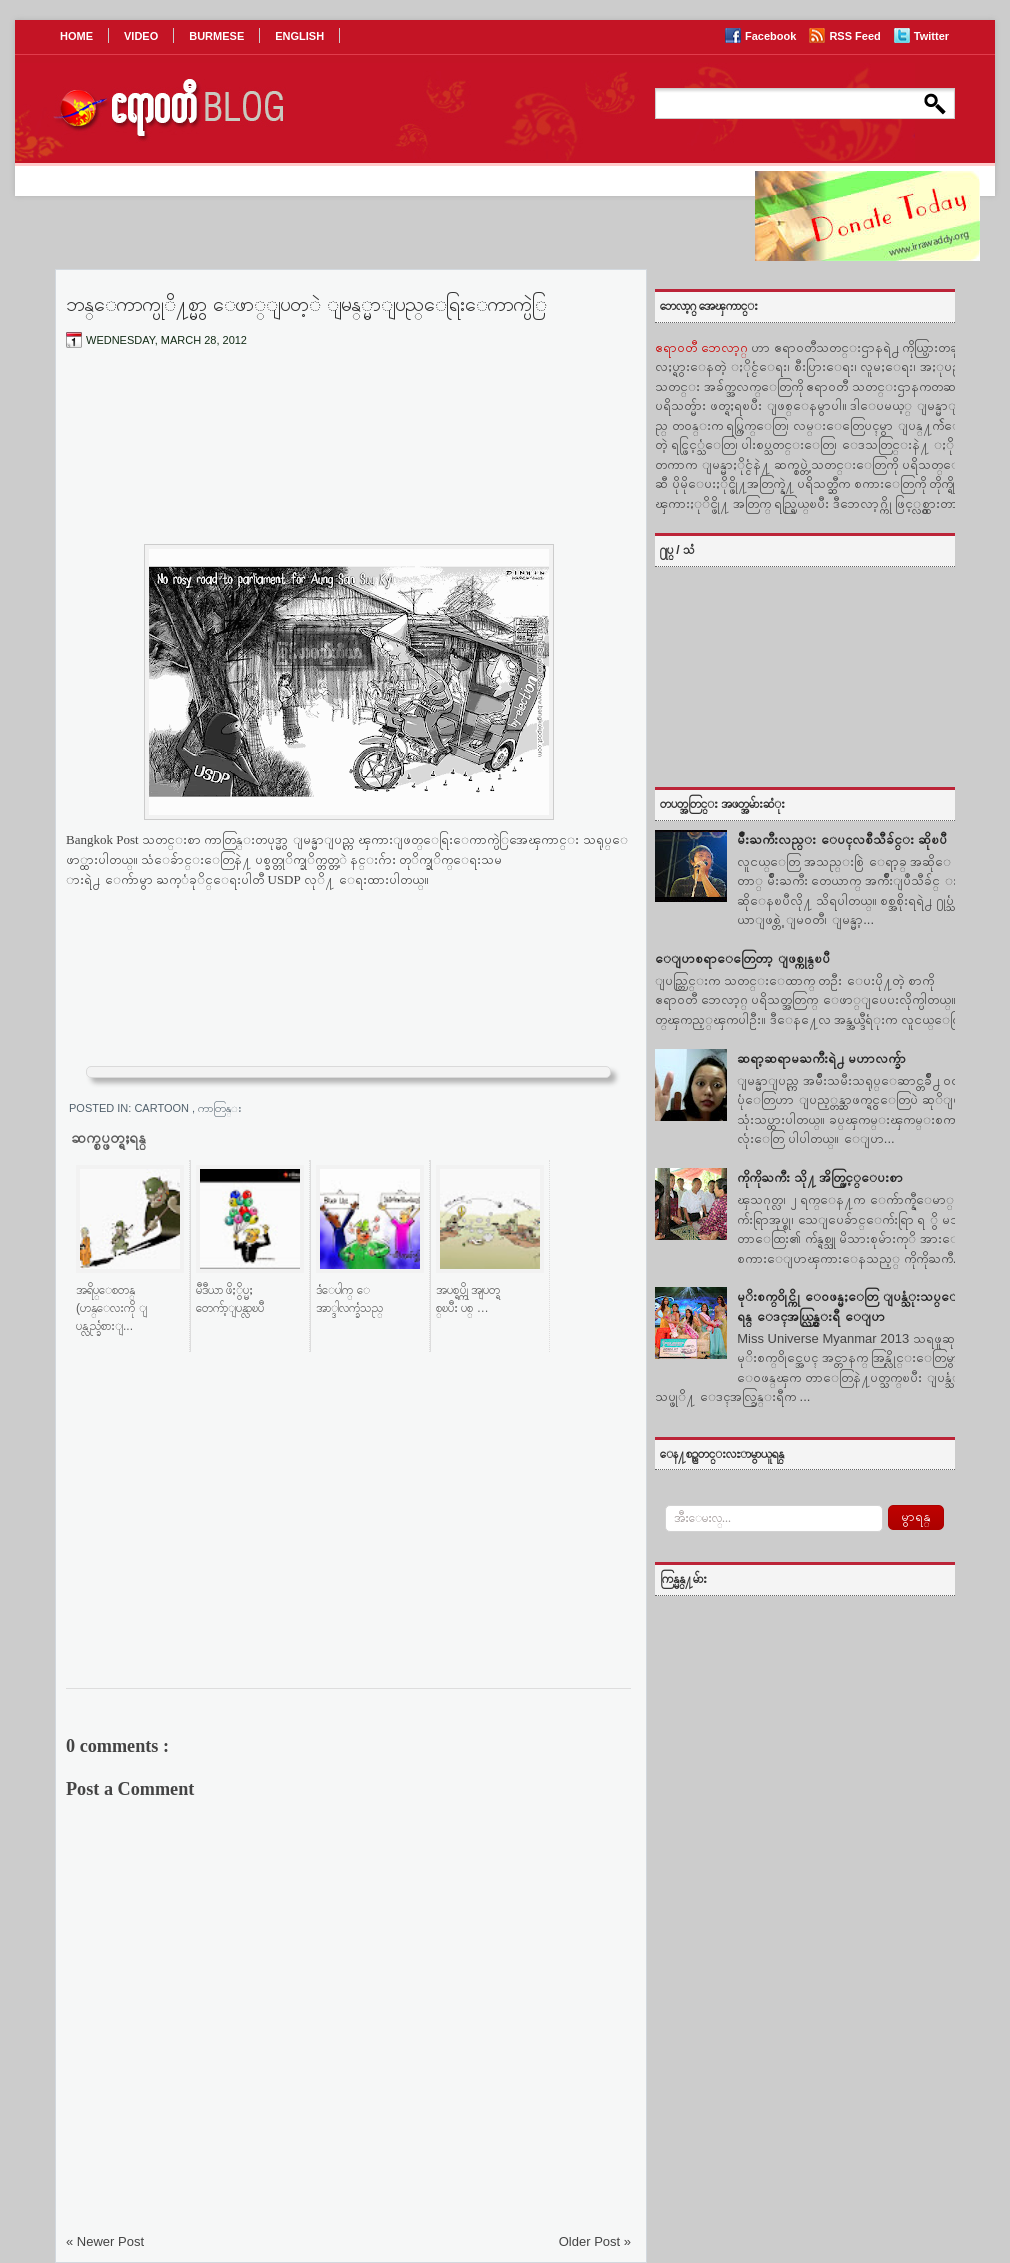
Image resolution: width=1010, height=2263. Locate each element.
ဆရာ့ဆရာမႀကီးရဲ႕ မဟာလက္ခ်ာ (821, 1058)
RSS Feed (856, 36)
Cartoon (163, 1108)
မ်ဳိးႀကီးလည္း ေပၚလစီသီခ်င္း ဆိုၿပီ (842, 839)
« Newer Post (105, 2241)
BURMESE (216, 36)
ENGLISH (299, 36)
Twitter (931, 36)
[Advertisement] (348, 463)
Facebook (772, 36)
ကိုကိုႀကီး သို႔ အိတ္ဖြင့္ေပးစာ (820, 1177)
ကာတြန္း (220, 1108)
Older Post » (595, 2241)
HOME (76, 36)
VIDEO (141, 36)
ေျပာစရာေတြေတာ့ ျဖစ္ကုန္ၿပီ (742, 958)
